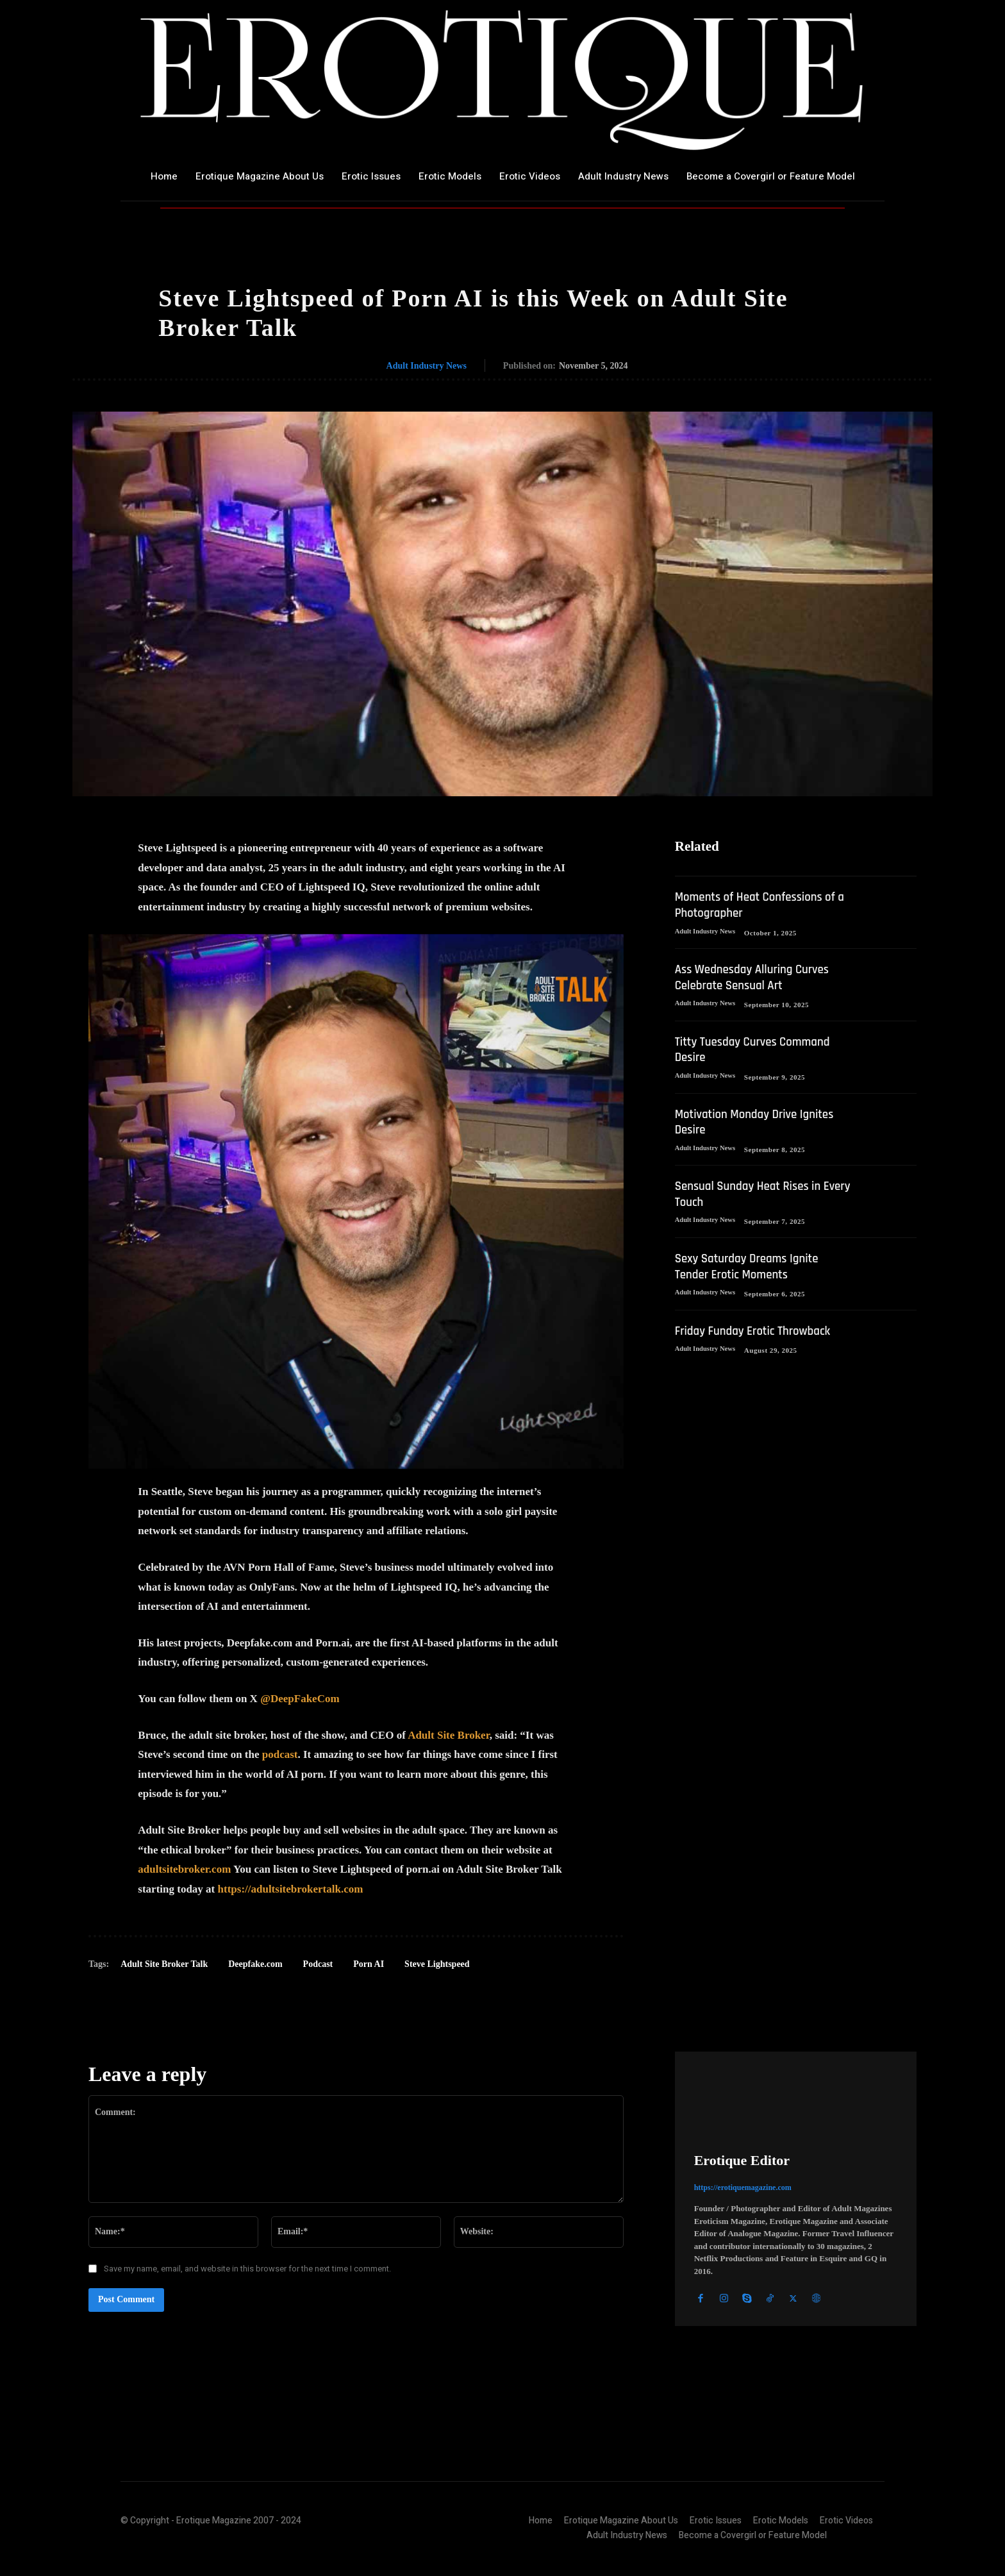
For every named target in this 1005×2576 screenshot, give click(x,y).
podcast (280, 1754)
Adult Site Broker (449, 1735)
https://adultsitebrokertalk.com (290, 1889)
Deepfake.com (255, 1964)
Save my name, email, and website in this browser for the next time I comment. (247, 2268)
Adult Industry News (426, 366)
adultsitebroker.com (184, 1869)
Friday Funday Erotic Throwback (757, 1327)
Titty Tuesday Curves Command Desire (757, 1049)
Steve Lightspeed (437, 1964)
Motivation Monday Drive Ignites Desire (759, 1120)
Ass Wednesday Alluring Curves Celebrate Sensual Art (757, 977)
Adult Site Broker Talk (164, 1964)
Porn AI (368, 1964)
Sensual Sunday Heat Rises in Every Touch (752, 1192)
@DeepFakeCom (299, 1699)
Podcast (318, 1964)
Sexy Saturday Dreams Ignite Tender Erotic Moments (751, 1264)
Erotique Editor (742, 2160)
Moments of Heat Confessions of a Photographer (760, 906)
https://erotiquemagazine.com (743, 2187)
